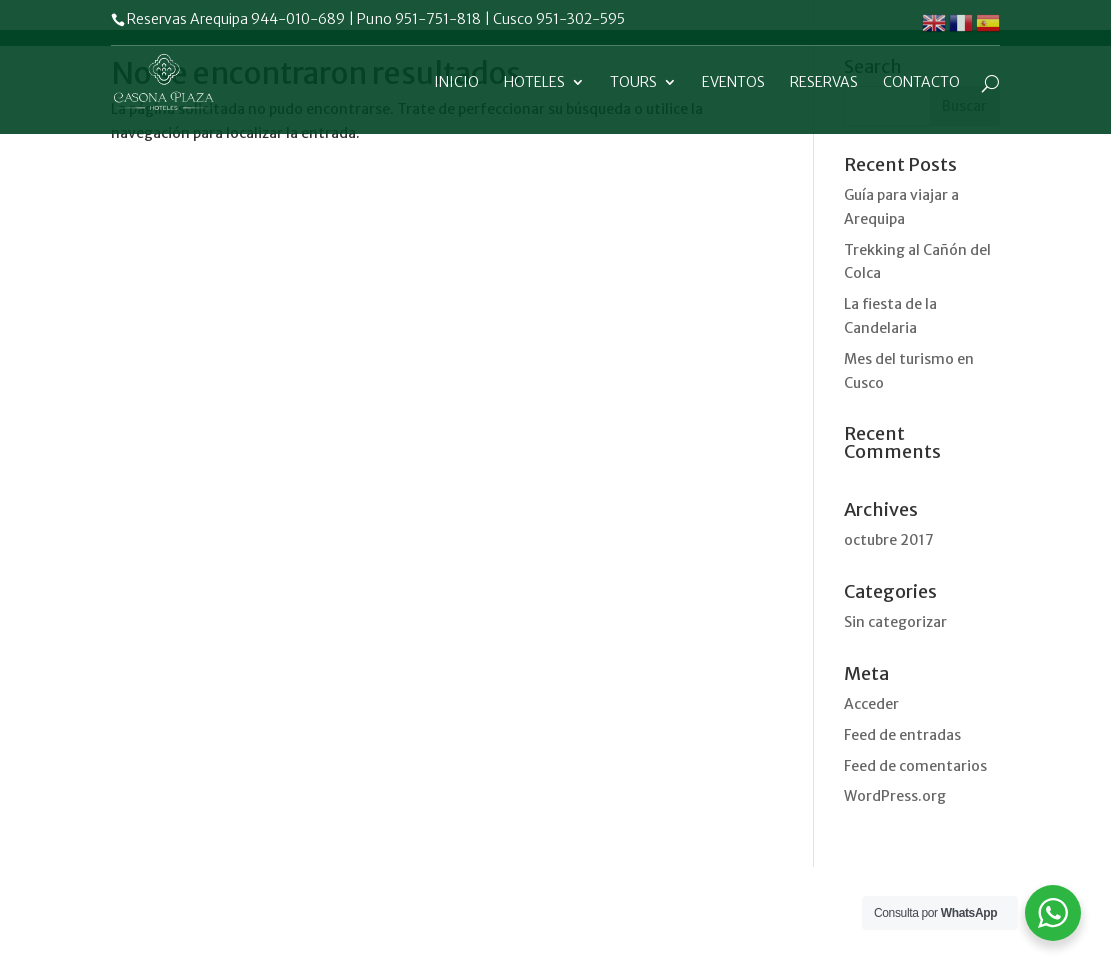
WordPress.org (895, 796)
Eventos (733, 83)
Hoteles (534, 83)
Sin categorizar (895, 622)
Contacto (921, 83)
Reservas (824, 83)
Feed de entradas (902, 735)
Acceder (871, 704)
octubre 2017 (889, 540)
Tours (633, 83)
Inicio (456, 83)
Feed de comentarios (915, 766)
